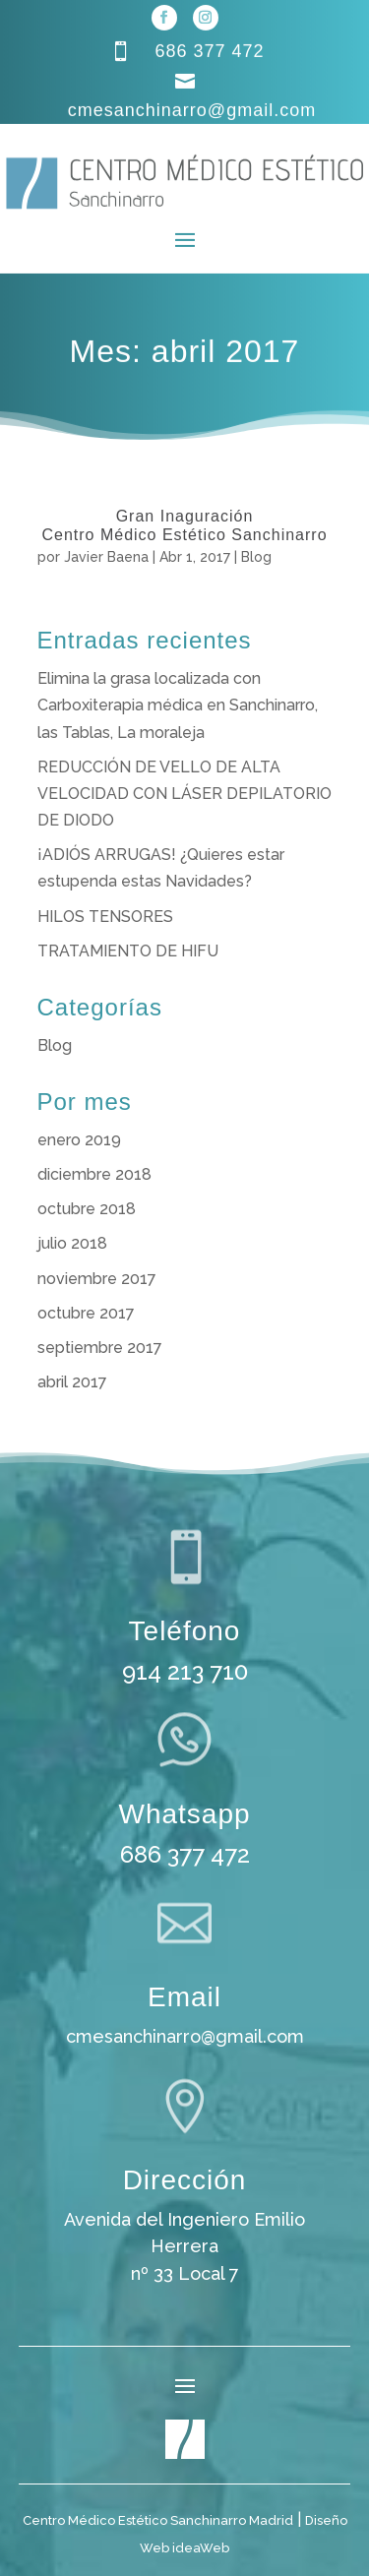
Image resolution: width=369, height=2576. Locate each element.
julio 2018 (72, 1243)
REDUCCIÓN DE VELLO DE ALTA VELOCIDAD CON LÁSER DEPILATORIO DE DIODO (184, 793)
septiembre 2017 (99, 1347)
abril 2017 (72, 1382)
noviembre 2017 (96, 1278)
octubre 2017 (86, 1313)
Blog (256, 557)
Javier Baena (106, 557)
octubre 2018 (86, 1208)
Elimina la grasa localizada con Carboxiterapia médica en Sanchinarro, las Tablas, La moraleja (177, 705)
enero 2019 (79, 1140)
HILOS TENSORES (105, 916)
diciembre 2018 (94, 1174)
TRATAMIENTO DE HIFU (127, 951)
